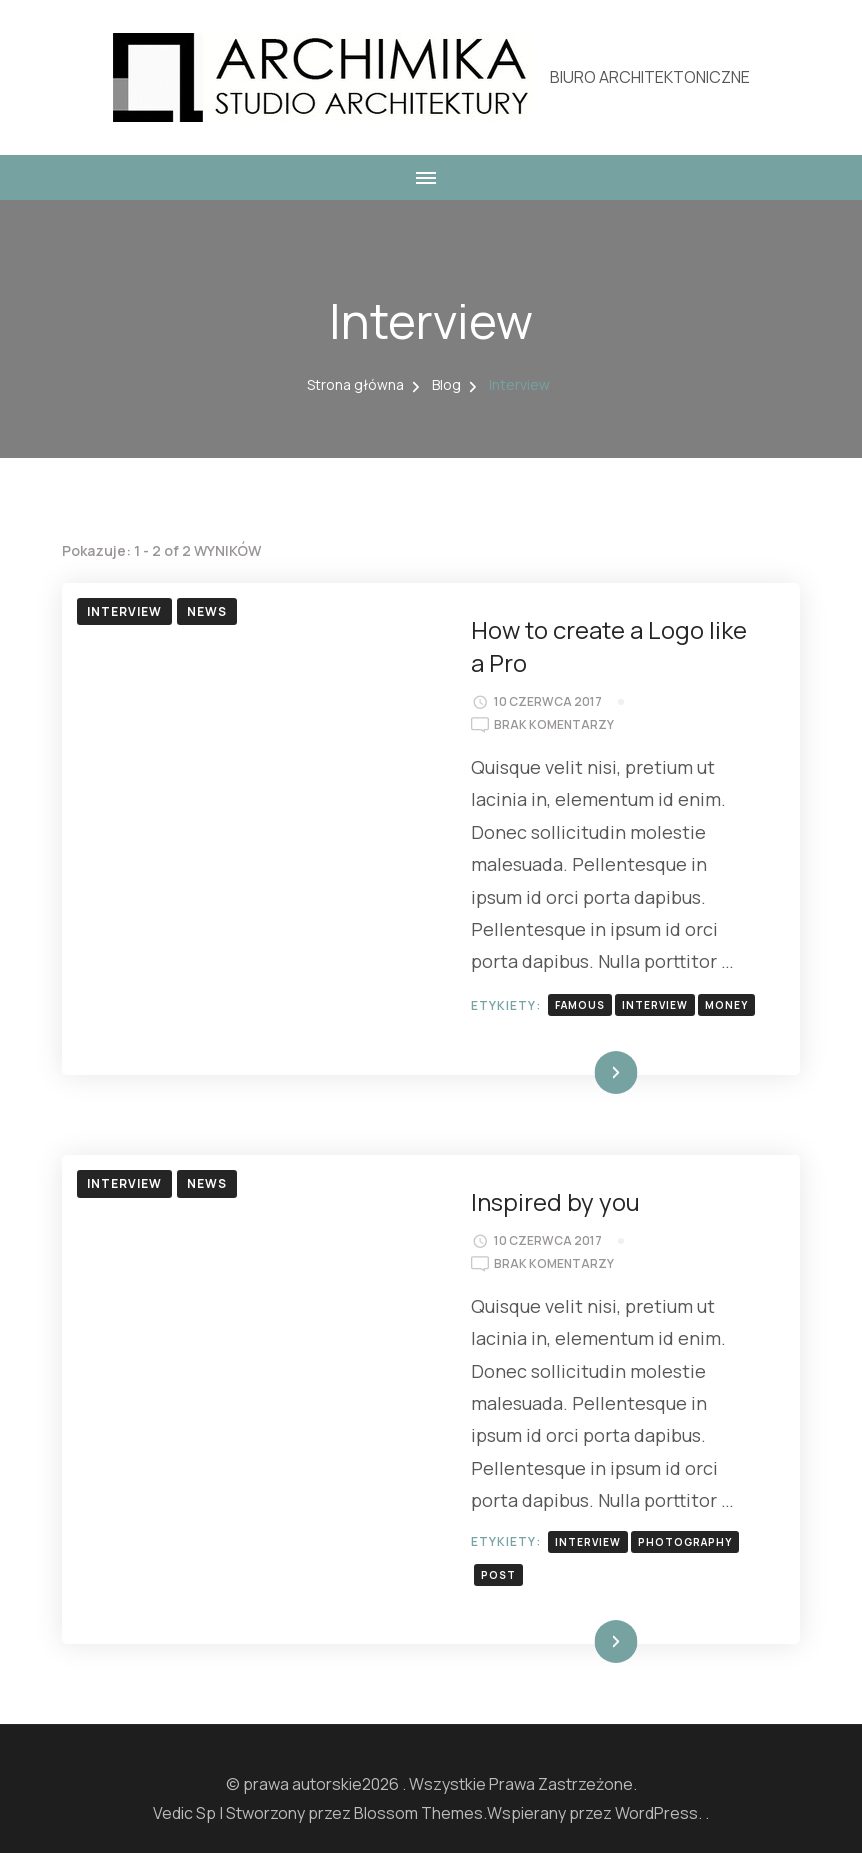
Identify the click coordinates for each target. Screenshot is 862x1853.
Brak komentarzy (554, 725)
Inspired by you (555, 1201)
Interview (124, 611)
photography (685, 1542)
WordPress (656, 1813)
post (498, 1575)
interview (655, 1005)
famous (580, 1005)
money (726, 1005)
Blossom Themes (418, 1813)
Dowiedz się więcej (569, 1072)
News (207, 611)
